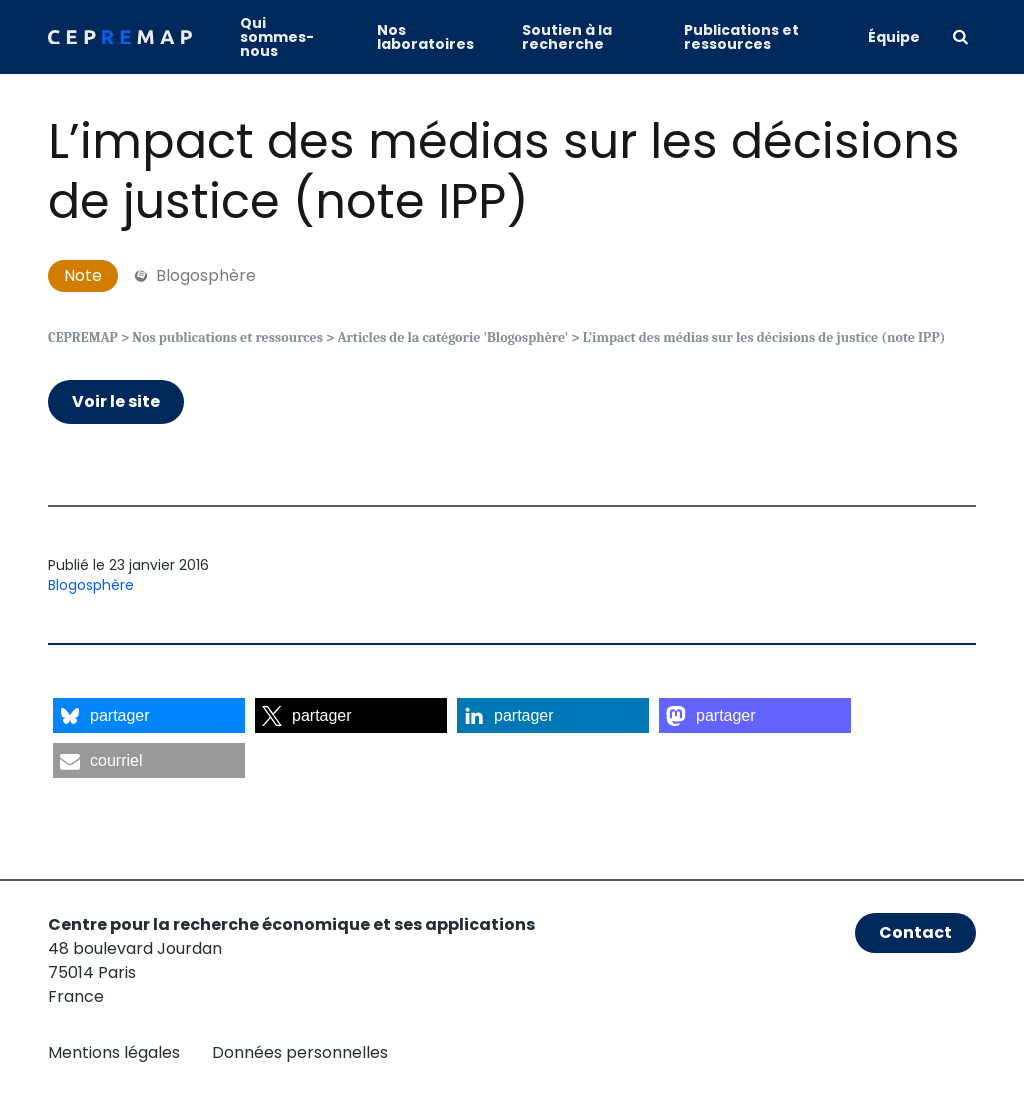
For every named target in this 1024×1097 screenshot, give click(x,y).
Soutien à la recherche (567, 37)
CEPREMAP (83, 337)
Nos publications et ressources (227, 337)
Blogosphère (91, 585)
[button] (149, 715)
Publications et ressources (741, 37)
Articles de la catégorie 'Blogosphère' (452, 337)
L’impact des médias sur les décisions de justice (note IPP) (504, 171)
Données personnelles (300, 1052)
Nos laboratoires (425, 37)
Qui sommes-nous (277, 37)
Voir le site (116, 401)
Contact (915, 932)
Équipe (894, 37)
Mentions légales (114, 1052)
